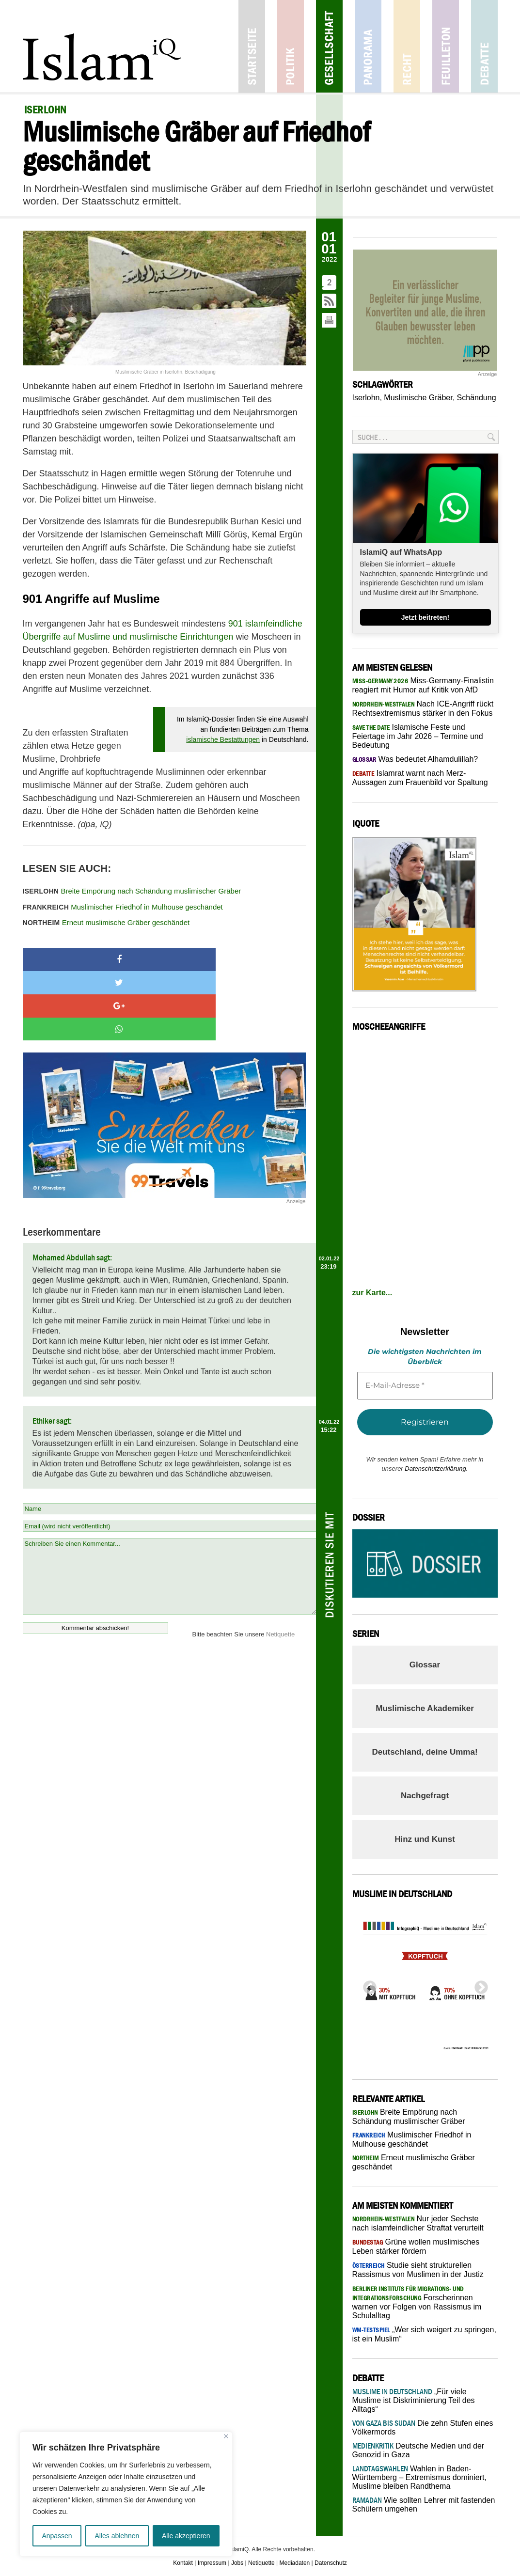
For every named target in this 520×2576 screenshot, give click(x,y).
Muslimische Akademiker (425, 1708)
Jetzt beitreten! (425, 617)
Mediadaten (295, 2563)
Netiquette (280, 1565)
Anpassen (57, 2536)
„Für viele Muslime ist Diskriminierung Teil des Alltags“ (413, 2400)
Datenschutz (331, 2563)
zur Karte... (372, 1292)
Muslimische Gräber (418, 397)
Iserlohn (366, 397)
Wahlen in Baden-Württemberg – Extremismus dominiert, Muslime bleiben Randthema (419, 2477)
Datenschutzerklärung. (436, 1468)
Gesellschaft (329, 46)
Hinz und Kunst (424, 1839)
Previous (367, 1985)
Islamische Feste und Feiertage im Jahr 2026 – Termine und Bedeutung (417, 736)
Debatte (484, 46)
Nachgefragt (425, 1795)
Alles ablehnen (117, 2536)
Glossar (425, 1664)
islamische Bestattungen (223, 739)
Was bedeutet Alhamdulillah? (415, 759)
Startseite (251, 46)
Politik (290, 46)
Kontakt (183, 2563)
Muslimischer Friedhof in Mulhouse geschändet (123, 907)
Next (478, 1985)
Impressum (212, 2563)
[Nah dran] (226, 2436)
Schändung (476, 397)
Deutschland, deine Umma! (424, 1752)
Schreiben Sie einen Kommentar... (169, 1507)
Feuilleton (445, 46)
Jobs (237, 2563)
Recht (407, 46)
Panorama (368, 46)
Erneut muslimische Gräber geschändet (106, 922)
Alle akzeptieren (186, 2536)
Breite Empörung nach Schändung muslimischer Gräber (132, 891)
